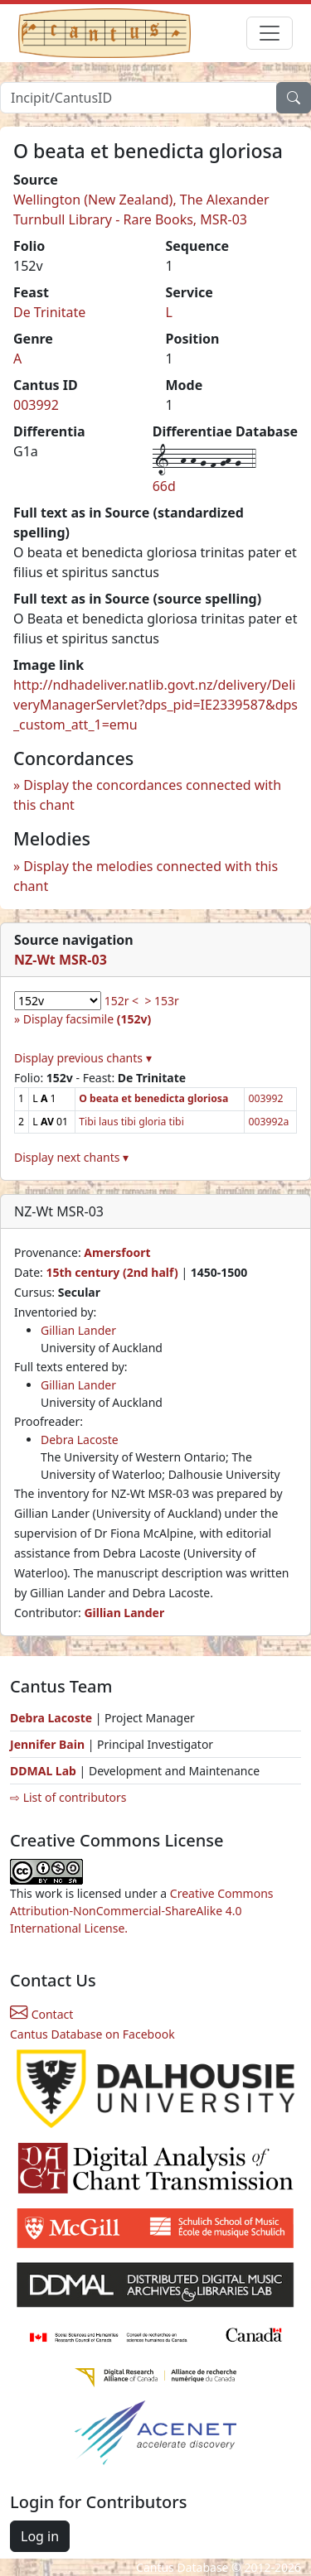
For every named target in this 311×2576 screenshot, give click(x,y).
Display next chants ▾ (71, 1157)
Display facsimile (87, 1019)
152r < (121, 1001)
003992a (268, 1122)
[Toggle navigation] (269, 33)
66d (164, 486)
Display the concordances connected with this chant (147, 795)
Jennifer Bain (49, 1744)
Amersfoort (117, 1252)
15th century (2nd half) (111, 1272)
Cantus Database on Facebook (92, 2034)
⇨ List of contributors (68, 1797)
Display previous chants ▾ (83, 1058)
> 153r (161, 1001)
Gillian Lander (78, 1330)
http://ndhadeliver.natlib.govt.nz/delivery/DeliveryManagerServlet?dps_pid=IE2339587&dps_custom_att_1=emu (155, 705)
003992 (36, 405)
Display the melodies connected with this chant (145, 876)
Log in (40, 2536)
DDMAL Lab (43, 1771)
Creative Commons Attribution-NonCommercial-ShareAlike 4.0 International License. (142, 1910)
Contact (41, 2014)
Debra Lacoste (80, 1439)
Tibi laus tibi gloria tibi (131, 1122)
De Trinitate (49, 312)
